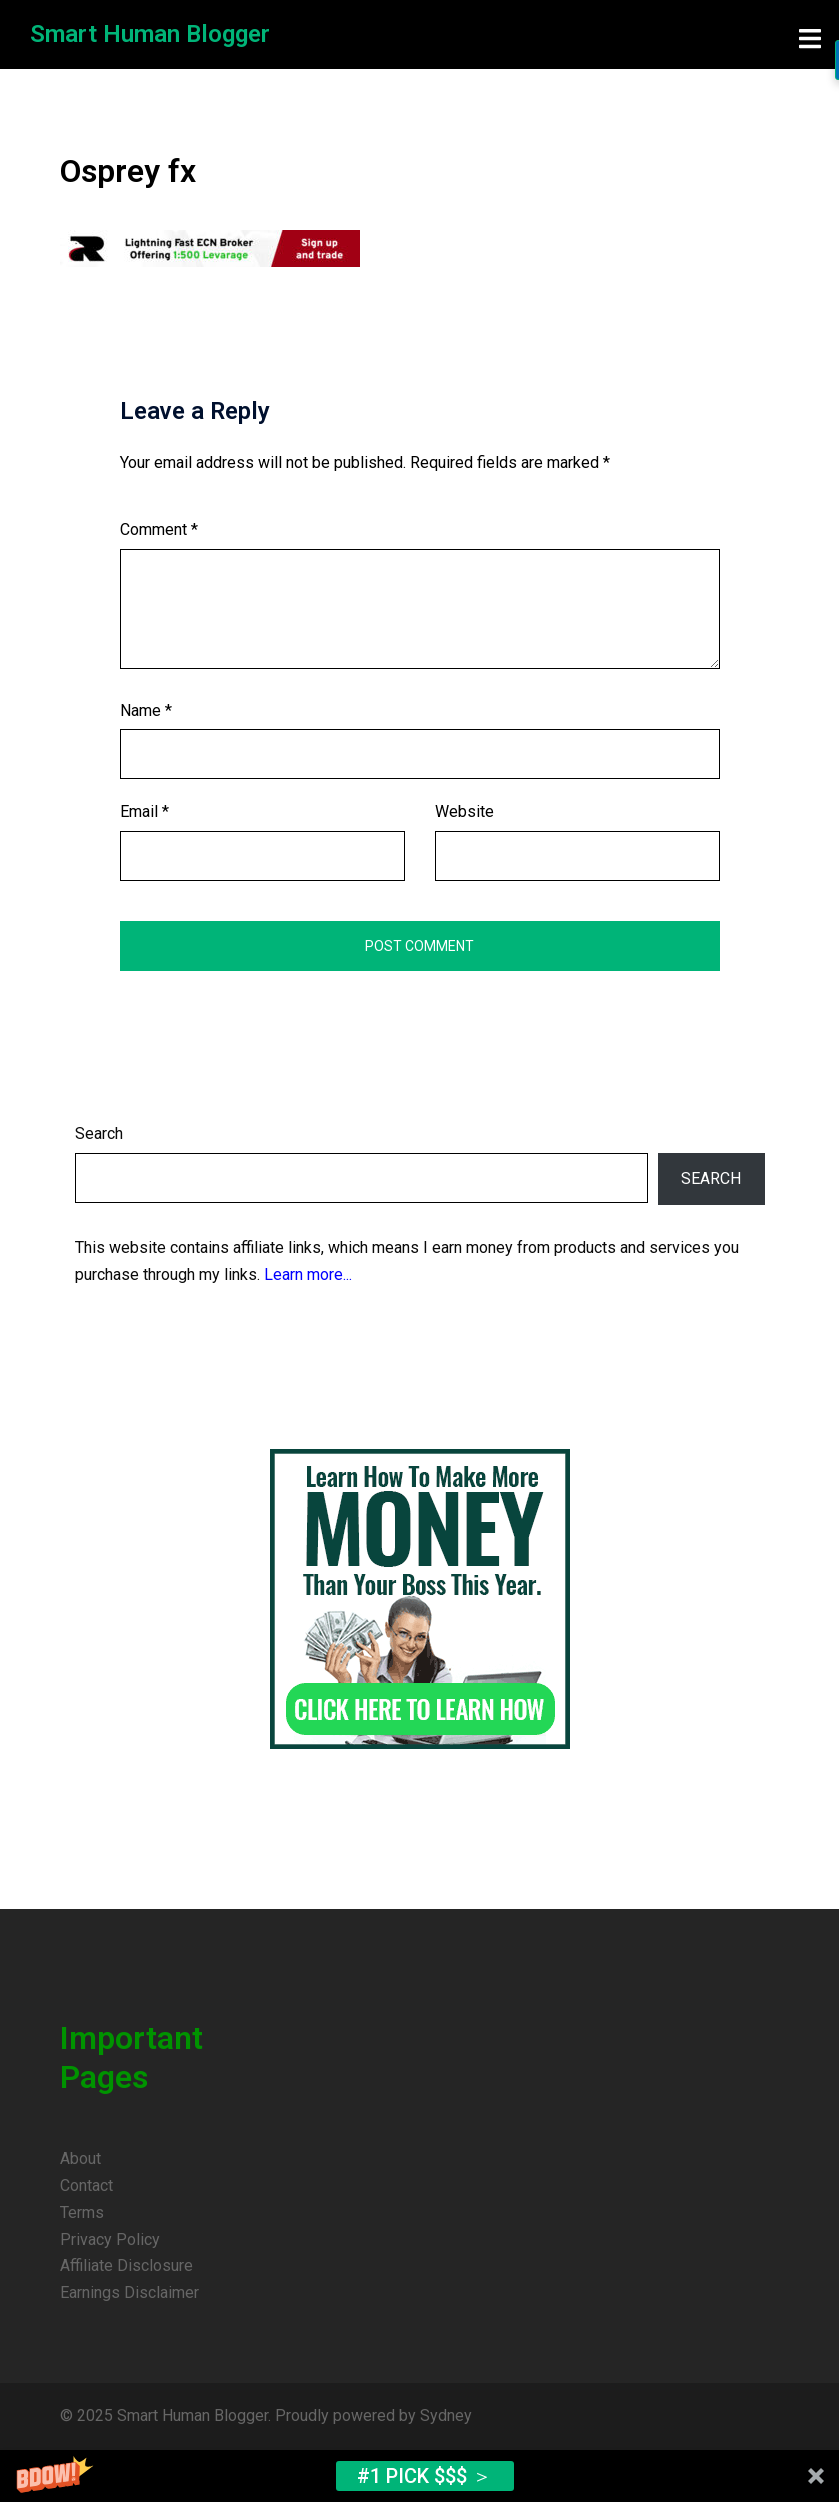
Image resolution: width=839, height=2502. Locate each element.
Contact (86, 2185)
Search (99, 1133)
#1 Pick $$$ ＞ (424, 2476)
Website (464, 811)
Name (146, 710)
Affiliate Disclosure (126, 2265)
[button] (419, 2476)
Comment (159, 529)
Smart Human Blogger (150, 34)
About (80, 2158)
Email (144, 811)
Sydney (446, 2415)
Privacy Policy (110, 2239)
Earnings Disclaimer (129, 2292)
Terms (82, 2212)
